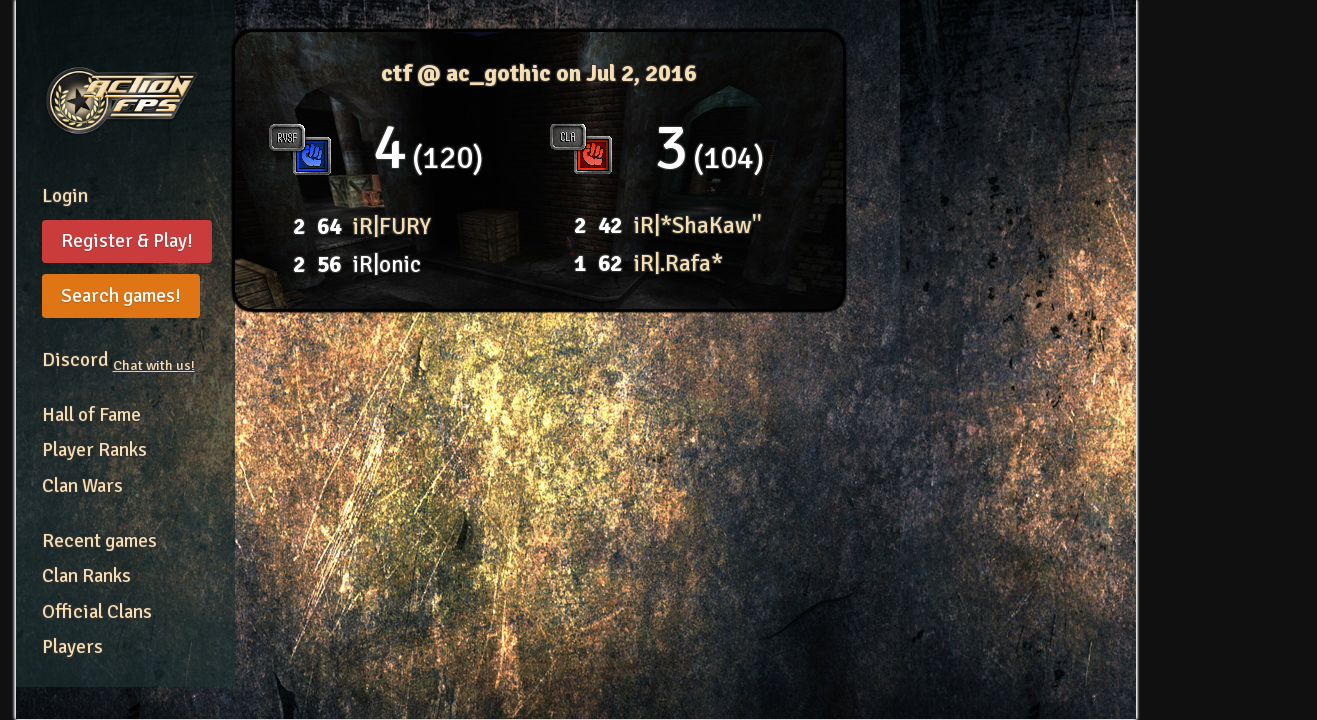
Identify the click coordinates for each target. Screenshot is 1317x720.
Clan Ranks (86, 576)
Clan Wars (82, 486)
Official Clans (97, 612)
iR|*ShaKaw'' (698, 225)
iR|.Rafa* (678, 263)
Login (65, 196)
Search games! (121, 296)
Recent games (99, 541)
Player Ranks (94, 450)
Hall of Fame (91, 415)
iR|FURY (392, 226)
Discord (118, 360)
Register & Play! (127, 241)
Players (72, 647)
